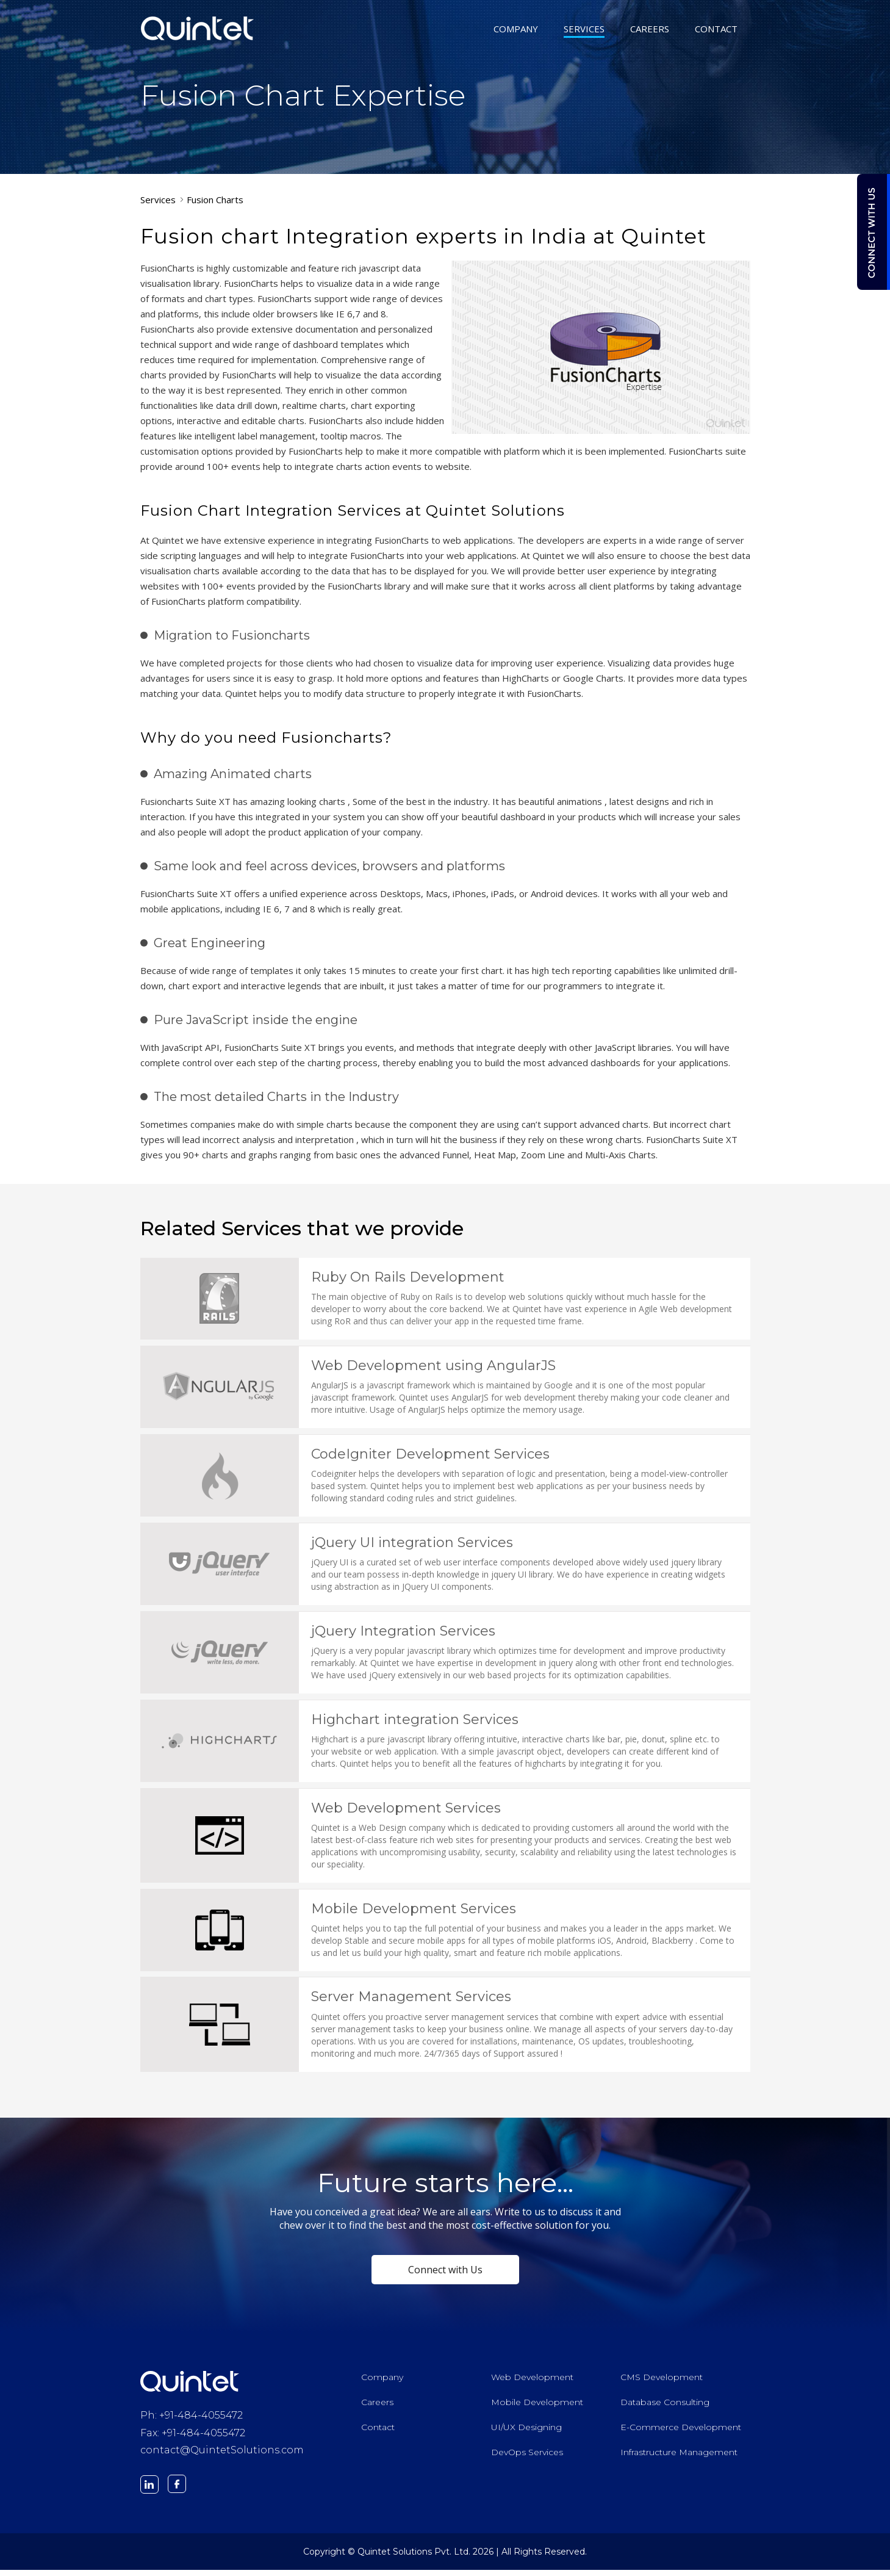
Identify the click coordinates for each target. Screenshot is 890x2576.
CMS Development (661, 2383)
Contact (378, 2433)
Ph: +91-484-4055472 (191, 2421)
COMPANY (515, 29)
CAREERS (649, 29)
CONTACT (716, 29)
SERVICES (584, 29)
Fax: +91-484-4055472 (192, 2439)
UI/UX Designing (526, 2433)
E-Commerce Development (680, 2433)
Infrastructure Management (678, 2458)
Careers (377, 2408)
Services (158, 199)
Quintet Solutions (197, 28)
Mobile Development (537, 2408)
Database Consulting (664, 2408)
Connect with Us (445, 2276)
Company (382, 2383)
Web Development (532, 2383)
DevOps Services (527, 2458)
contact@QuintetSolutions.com (222, 2456)
